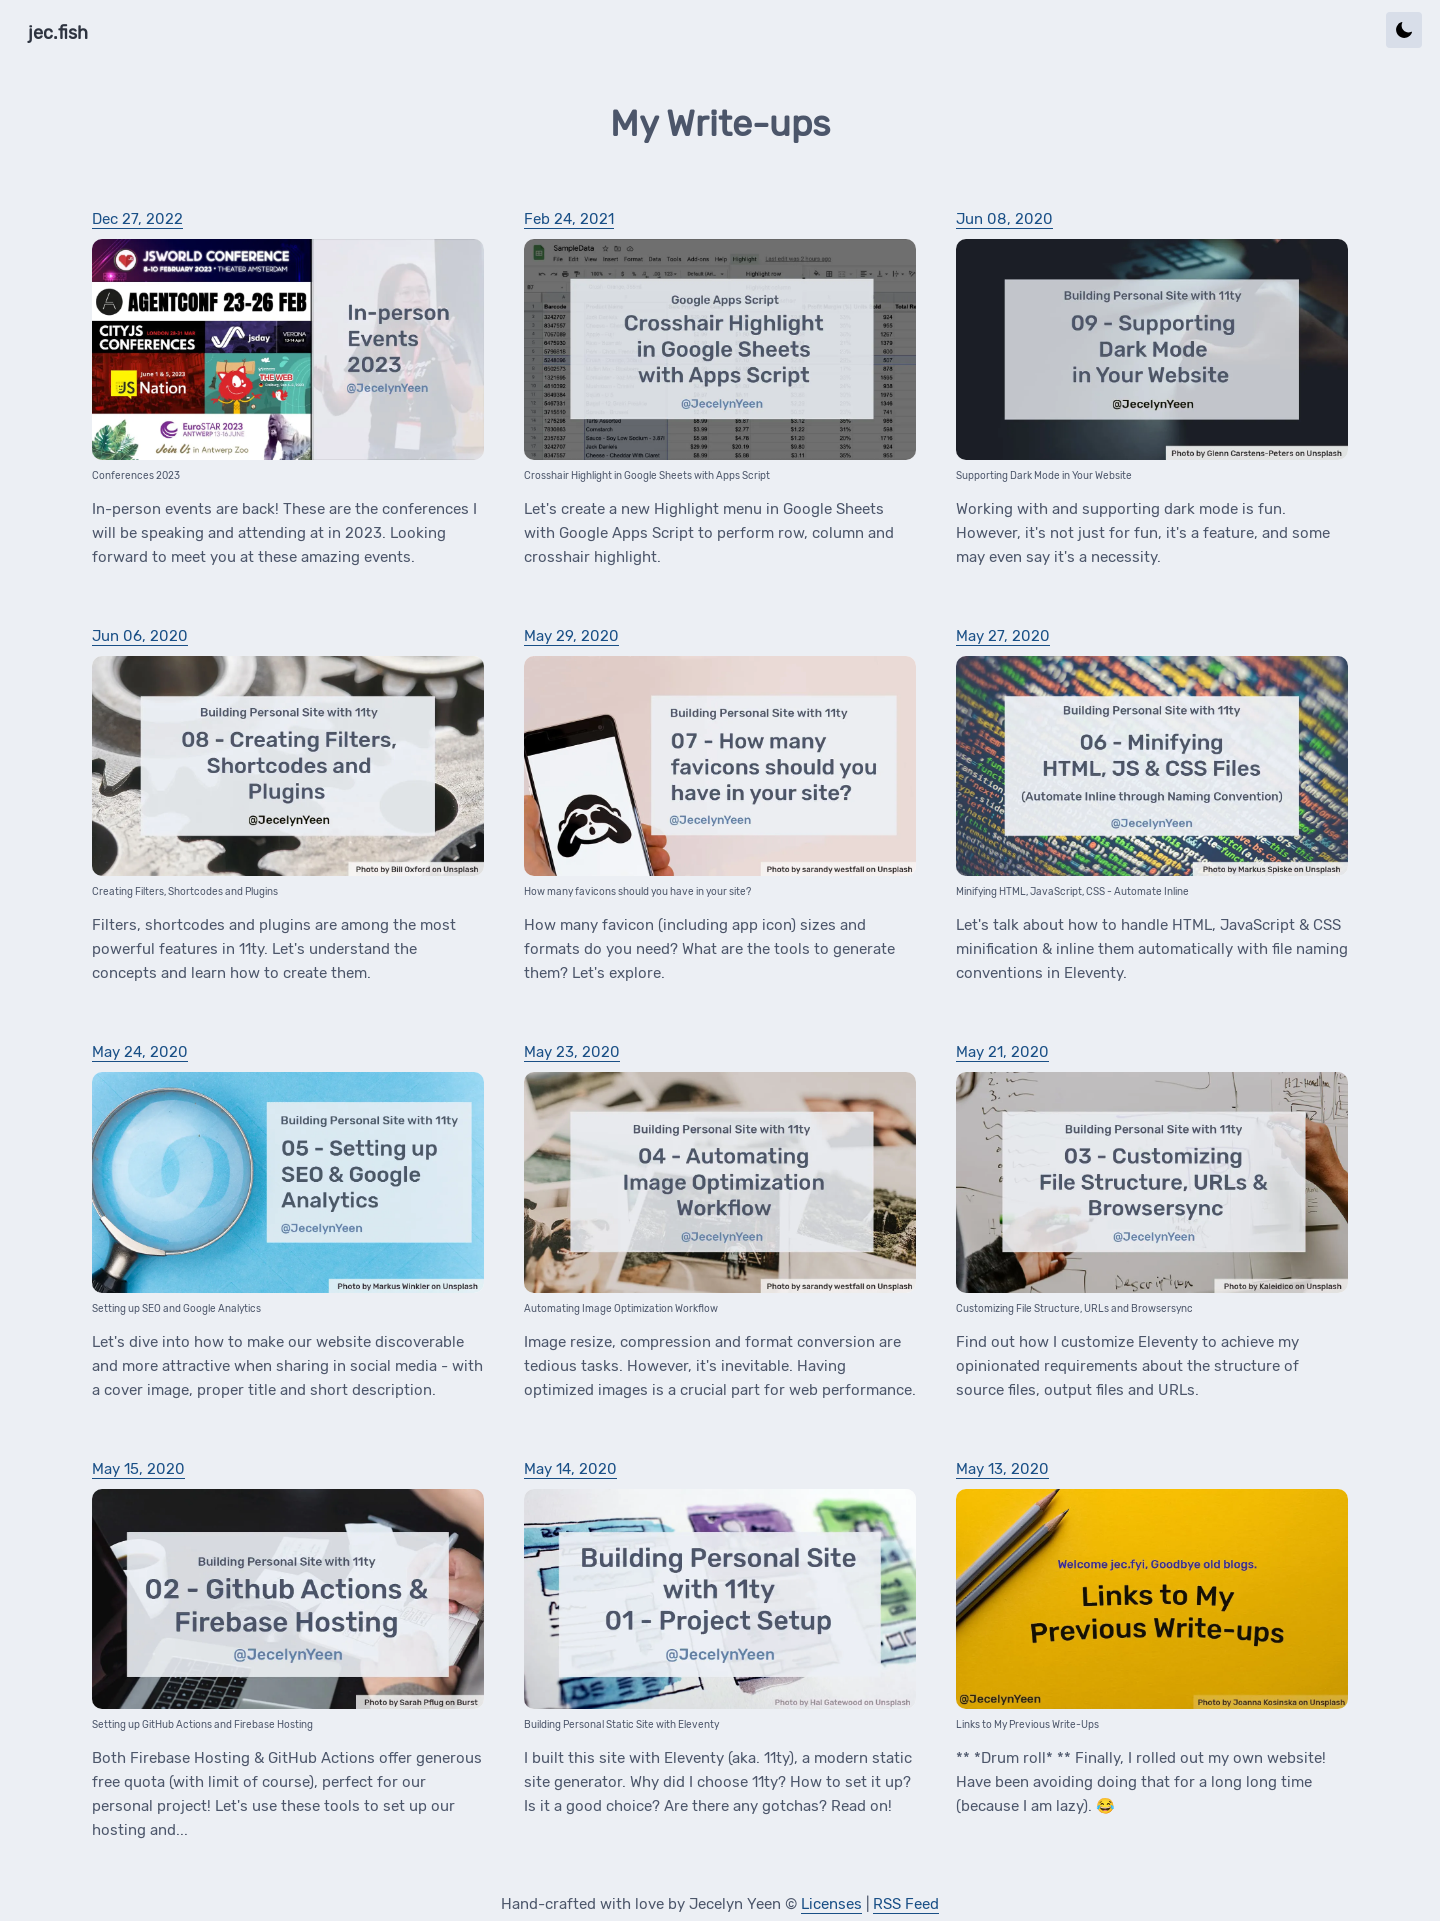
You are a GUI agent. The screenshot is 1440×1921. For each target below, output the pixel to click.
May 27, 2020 (1003, 636)
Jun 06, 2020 (140, 636)
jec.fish (58, 33)
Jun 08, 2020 (1004, 219)
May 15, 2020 (138, 1469)
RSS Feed (906, 1904)
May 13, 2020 (1002, 1469)
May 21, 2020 (1002, 1052)
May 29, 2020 (571, 636)
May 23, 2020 (572, 1052)
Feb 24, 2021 (569, 219)
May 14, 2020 (570, 1469)
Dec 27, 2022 (137, 219)
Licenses (831, 1904)
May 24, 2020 (140, 1052)
